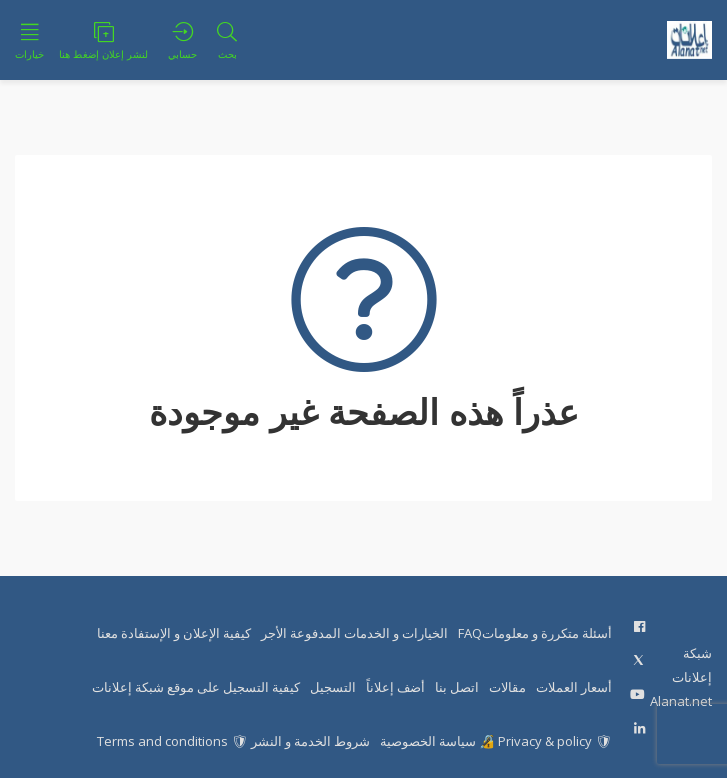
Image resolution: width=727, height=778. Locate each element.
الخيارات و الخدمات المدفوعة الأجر (354, 633)
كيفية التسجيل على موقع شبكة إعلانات (196, 687)
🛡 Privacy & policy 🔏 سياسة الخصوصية (496, 741)
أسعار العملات (574, 687)
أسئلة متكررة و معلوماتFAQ (535, 633)
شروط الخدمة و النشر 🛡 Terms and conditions (233, 741)
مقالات (507, 687)
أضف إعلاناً (395, 687)
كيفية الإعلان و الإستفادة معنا (174, 633)
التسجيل (333, 687)
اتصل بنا (457, 687)
